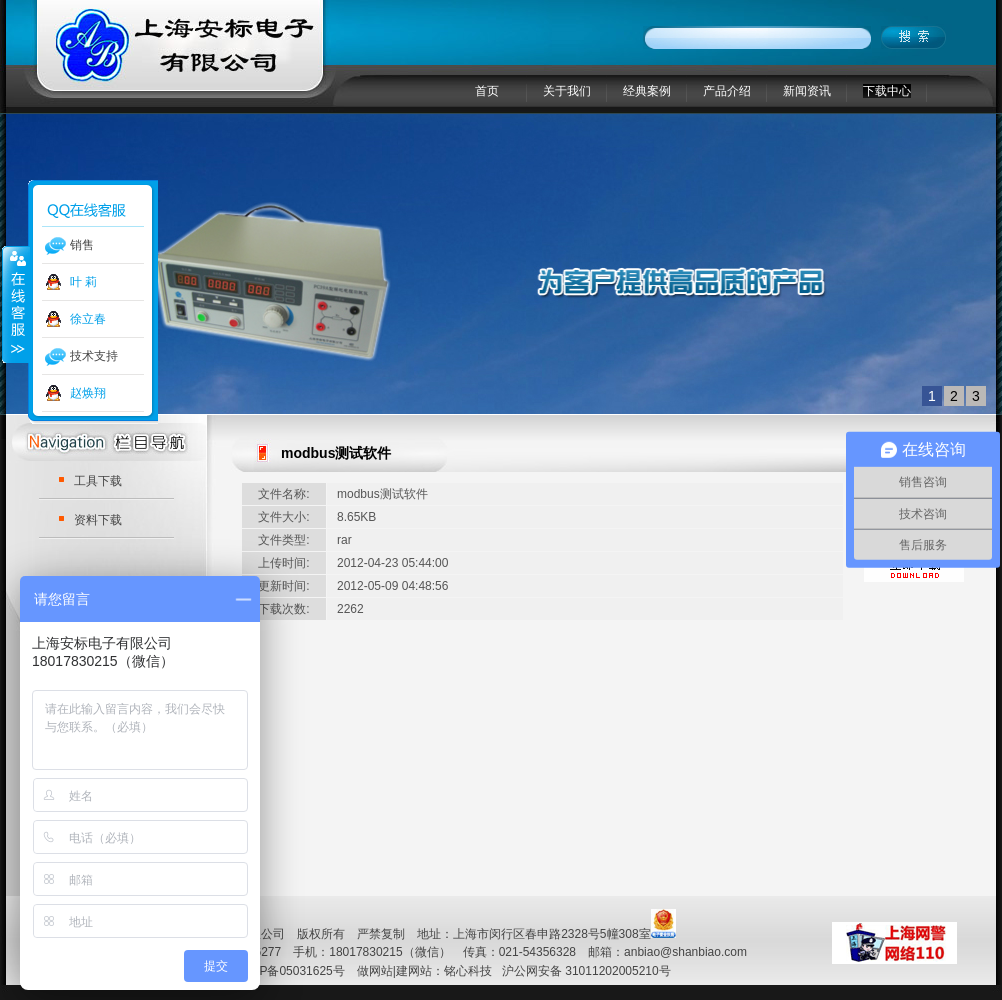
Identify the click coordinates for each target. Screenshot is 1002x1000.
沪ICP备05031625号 (289, 971)
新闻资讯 (807, 91)
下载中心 (887, 91)
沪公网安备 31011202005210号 (586, 971)
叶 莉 (83, 282)
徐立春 (88, 319)
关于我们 (567, 91)
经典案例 (647, 91)
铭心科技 (468, 971)
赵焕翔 (88, 393)
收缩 (16, 304)
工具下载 (98, 481)
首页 (487, 91)
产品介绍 (727, 91)
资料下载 (98, 520)
